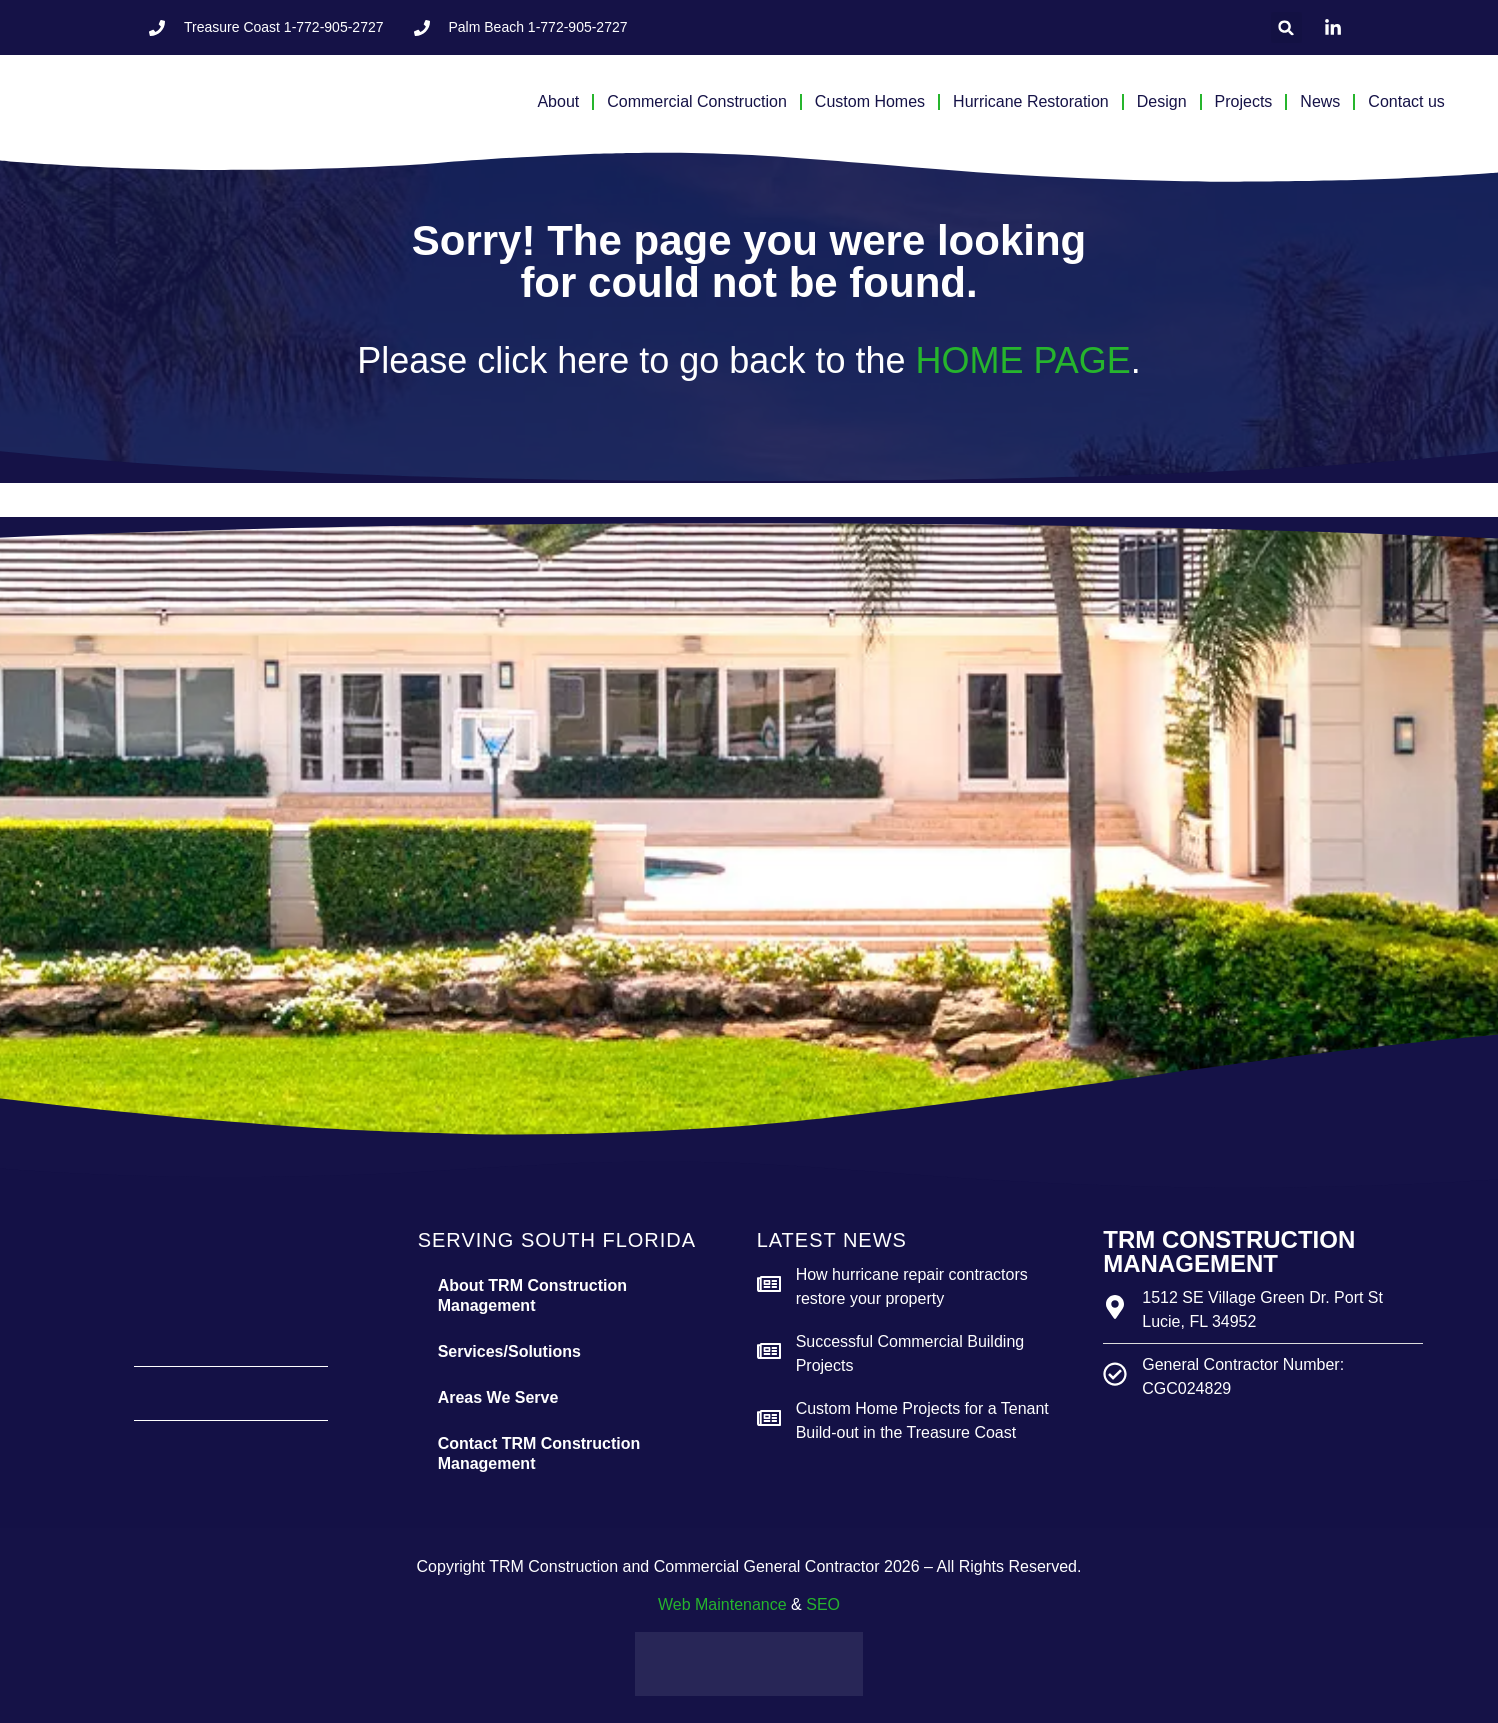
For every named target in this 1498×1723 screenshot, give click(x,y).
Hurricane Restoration (1031, 101)
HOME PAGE (1022, 360)
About (558, 101)
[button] (1286, 27)
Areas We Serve (498, 1397)
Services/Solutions (509, 1351)
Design (1162, 101)
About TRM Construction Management (532, 1295)
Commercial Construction (697, 101)
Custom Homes (870, 101)
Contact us (1406, 101)
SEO (823, 1604)
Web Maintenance (722, 1604)
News (1320, 101)
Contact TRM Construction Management (539, 1453)
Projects (1244, 101)
